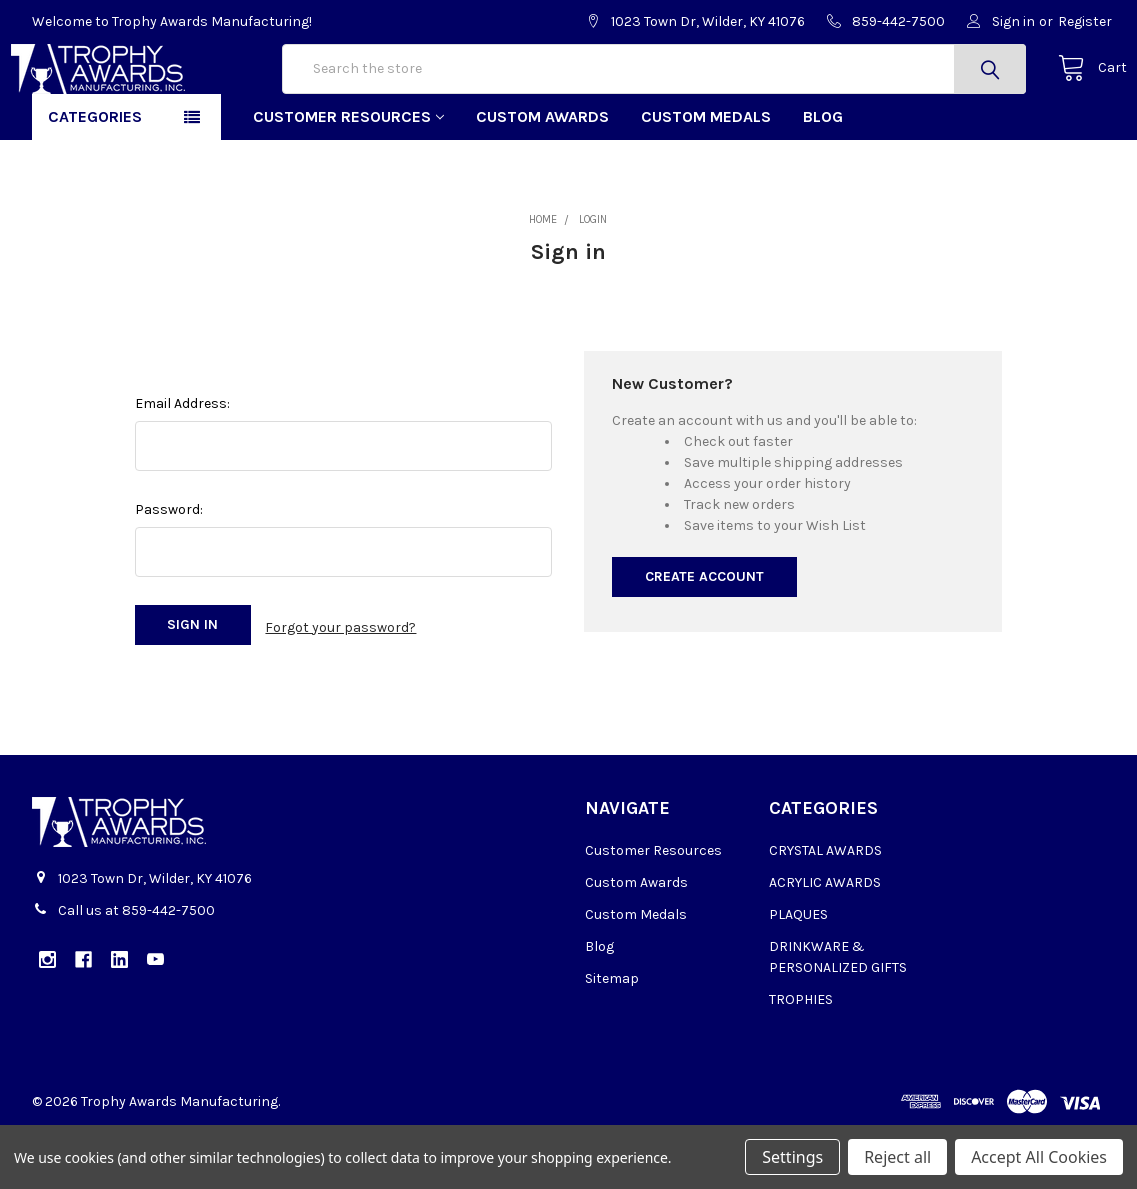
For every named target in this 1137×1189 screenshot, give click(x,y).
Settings (792, 1157)
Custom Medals (706, 180)
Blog (823, 180)
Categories (95, 180)
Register (1085, 21)
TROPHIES (801, 1058)
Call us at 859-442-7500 (136, 969)
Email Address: (182, 467)
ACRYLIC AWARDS (825, 941)
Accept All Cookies (1039, 1157)
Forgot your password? (340, 688)
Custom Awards (542, 180)
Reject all (897, 1157)
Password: (169, 573)
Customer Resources (348, 180)
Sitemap (612, 1037)
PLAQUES (798, 973)
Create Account (704, 640)
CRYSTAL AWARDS (825, 909)
